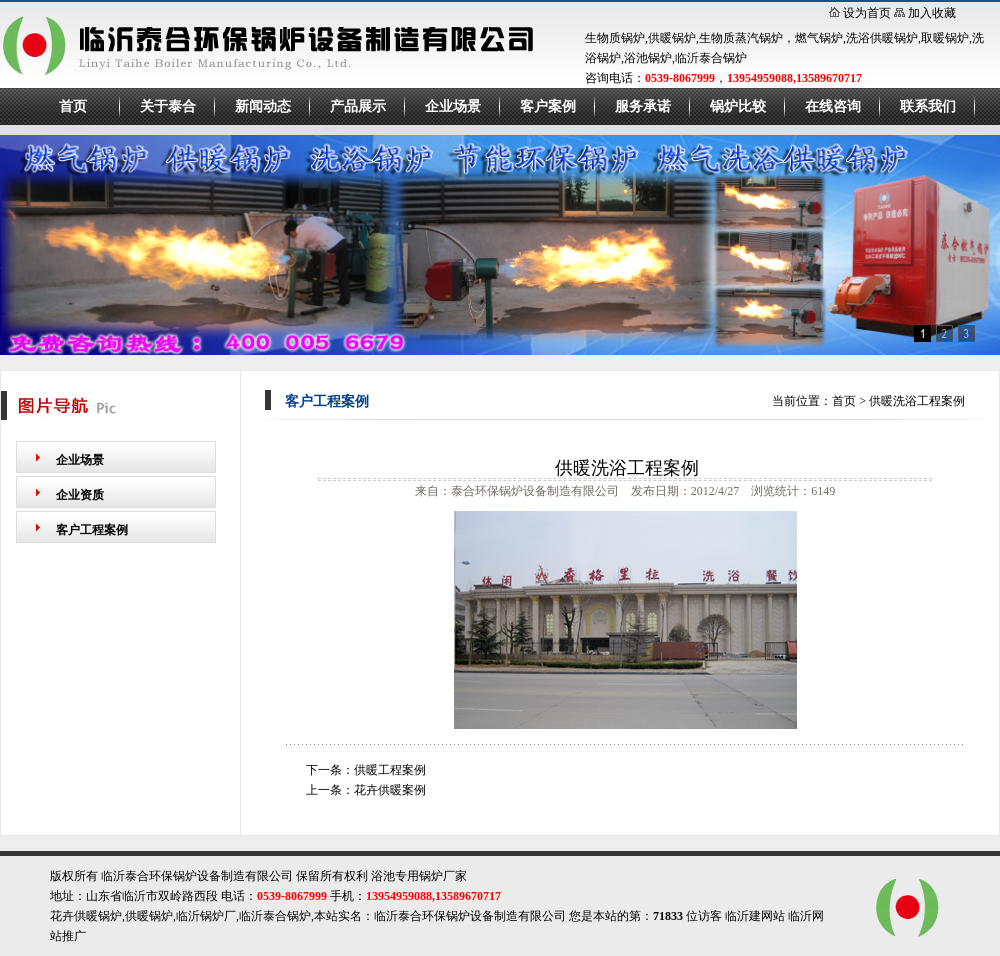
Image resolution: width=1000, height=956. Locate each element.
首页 (73, 106)
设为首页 (867, 13)
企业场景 (453, 106)
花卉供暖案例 (390, 790)
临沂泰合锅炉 (275, 916)
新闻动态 (263, 106)
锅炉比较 (738, 106)
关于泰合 (168, 106)
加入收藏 (932, 13)
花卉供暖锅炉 (86, 916)
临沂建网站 (755, 916)
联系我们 (928, 106)
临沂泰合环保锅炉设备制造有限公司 (470, 916)
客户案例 (548, 106)
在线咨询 (833, 106)
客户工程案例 (92, 530)
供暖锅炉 (149, 916)
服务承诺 (643, 106)
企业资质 (80, 495)
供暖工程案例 (390, 770)
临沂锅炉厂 (206, 916)
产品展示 (358, 106)
